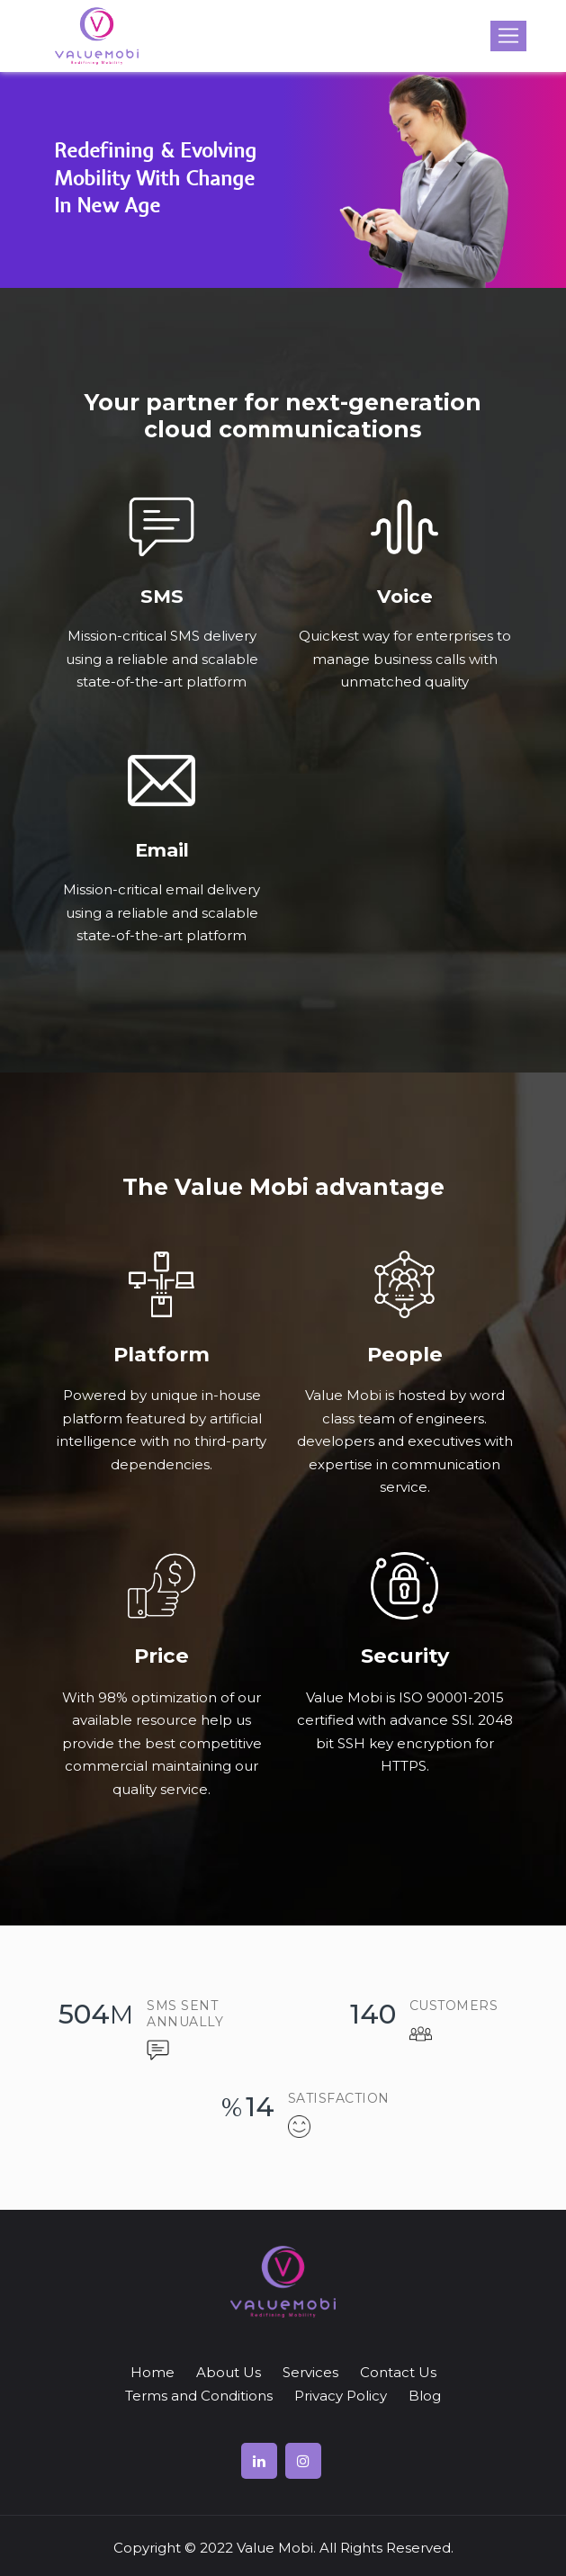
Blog (425, 2395)
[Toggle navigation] (508, 36)
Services (310, 2372)
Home (152, 2372)
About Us (228, 2372)
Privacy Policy (340, 2395)
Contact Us (398, 2372)
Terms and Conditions (199, 2395)
